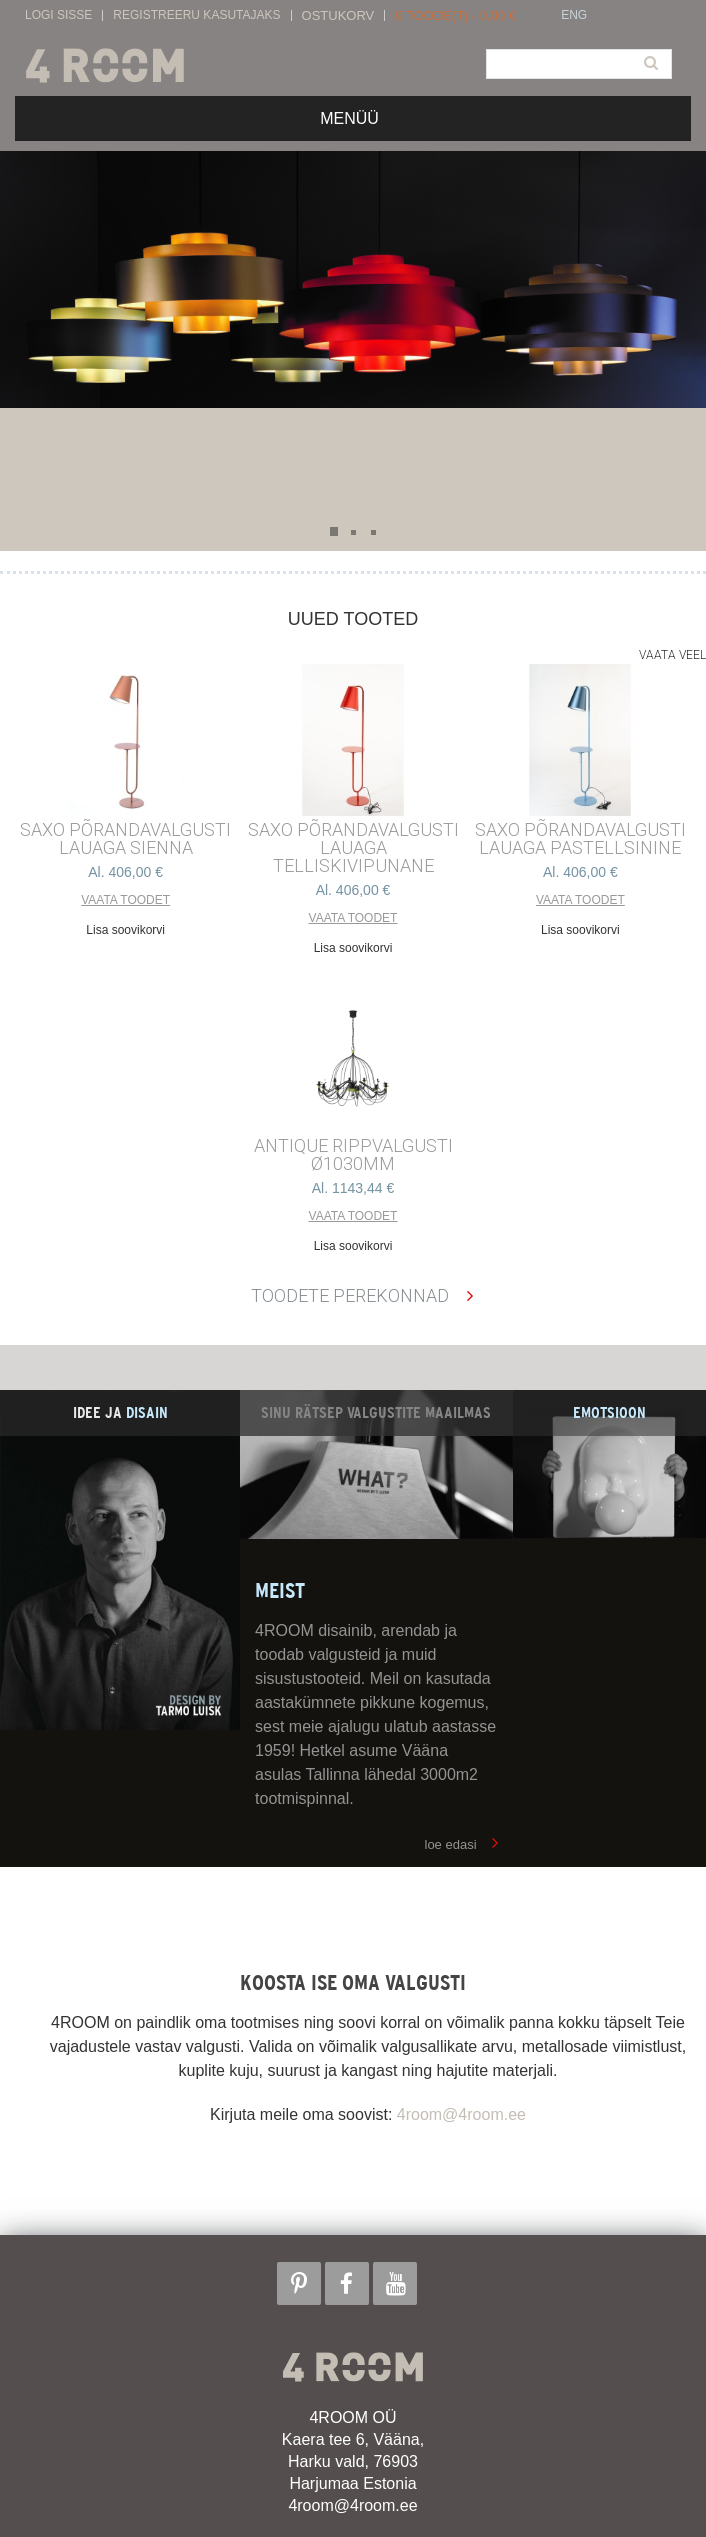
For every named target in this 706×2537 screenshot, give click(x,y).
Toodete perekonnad (350, 1295)
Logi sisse (58, 15)
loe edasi (451, 1844)
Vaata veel (672, 655)
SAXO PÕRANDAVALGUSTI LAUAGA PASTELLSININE (580, 839)
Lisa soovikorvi (125, 930)
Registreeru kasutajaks (196, 15)
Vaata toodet (125, 900)
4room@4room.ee (461, 2114)
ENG (574, 15)
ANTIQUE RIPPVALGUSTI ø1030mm (353, 1155)
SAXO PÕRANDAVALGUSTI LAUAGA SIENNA (125, 839)
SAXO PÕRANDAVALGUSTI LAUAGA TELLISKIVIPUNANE (353, 848)
